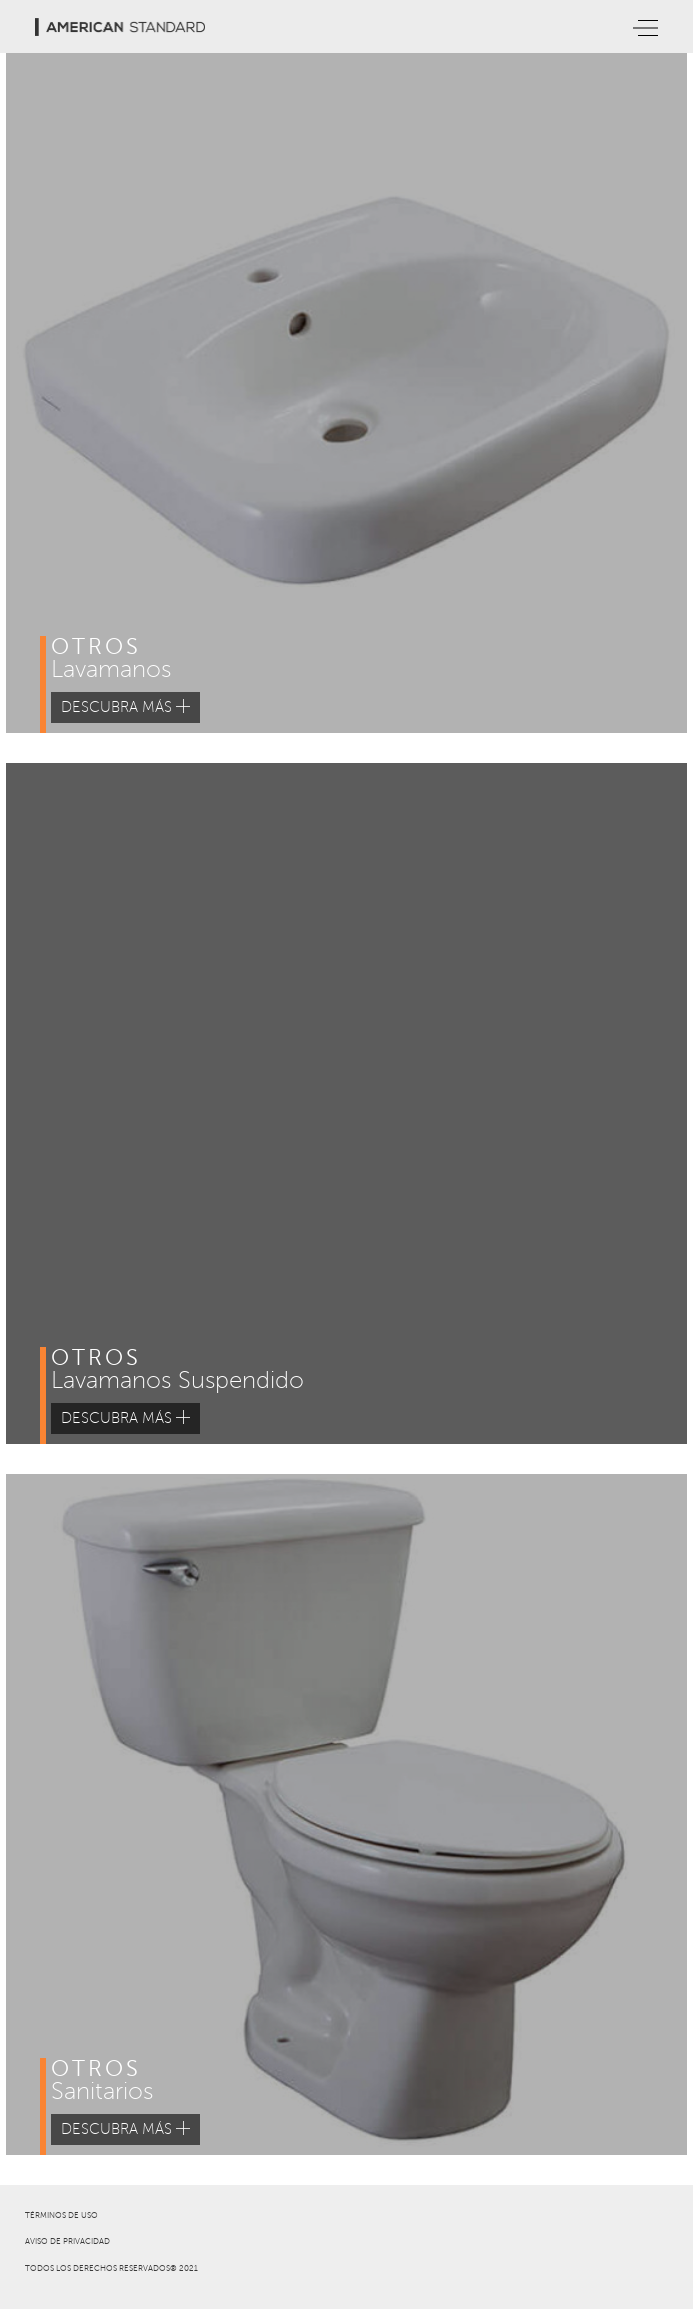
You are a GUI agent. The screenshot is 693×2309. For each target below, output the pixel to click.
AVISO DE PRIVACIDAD (67, 2241)
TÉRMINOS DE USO (61, 2215)
